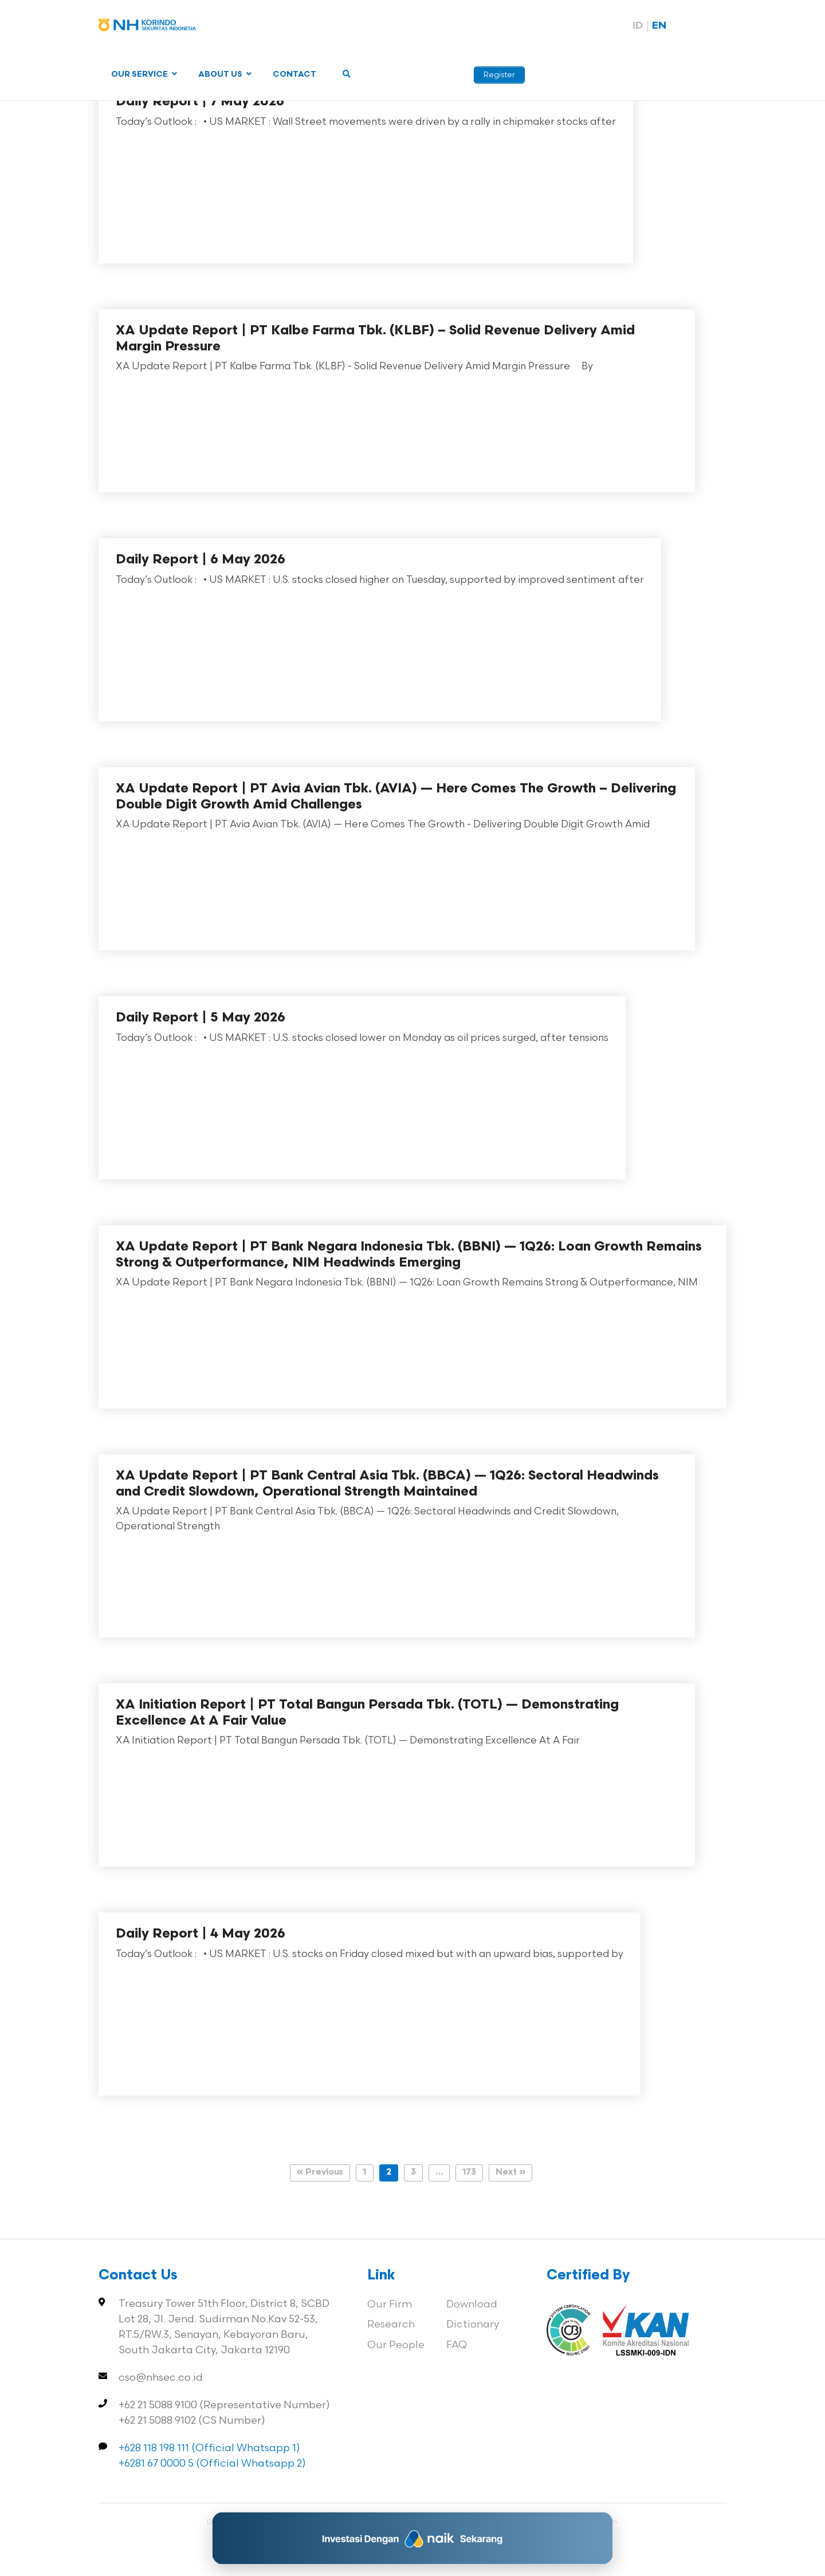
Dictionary (472, 2324)
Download (471, 2304)
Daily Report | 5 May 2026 (200, 1018)
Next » (510, 2172)
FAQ (456, 2345)
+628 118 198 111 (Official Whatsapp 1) (209, 2448)
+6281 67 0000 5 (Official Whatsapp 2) (212, 2463)
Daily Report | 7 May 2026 (200, 102)
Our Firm (389, 2304)
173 (469, 2172)
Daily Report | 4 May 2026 (200, 1934)
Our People (396, 2345)
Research (391, 2324)
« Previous (320, 2172)
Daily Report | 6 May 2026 (200, 560)
